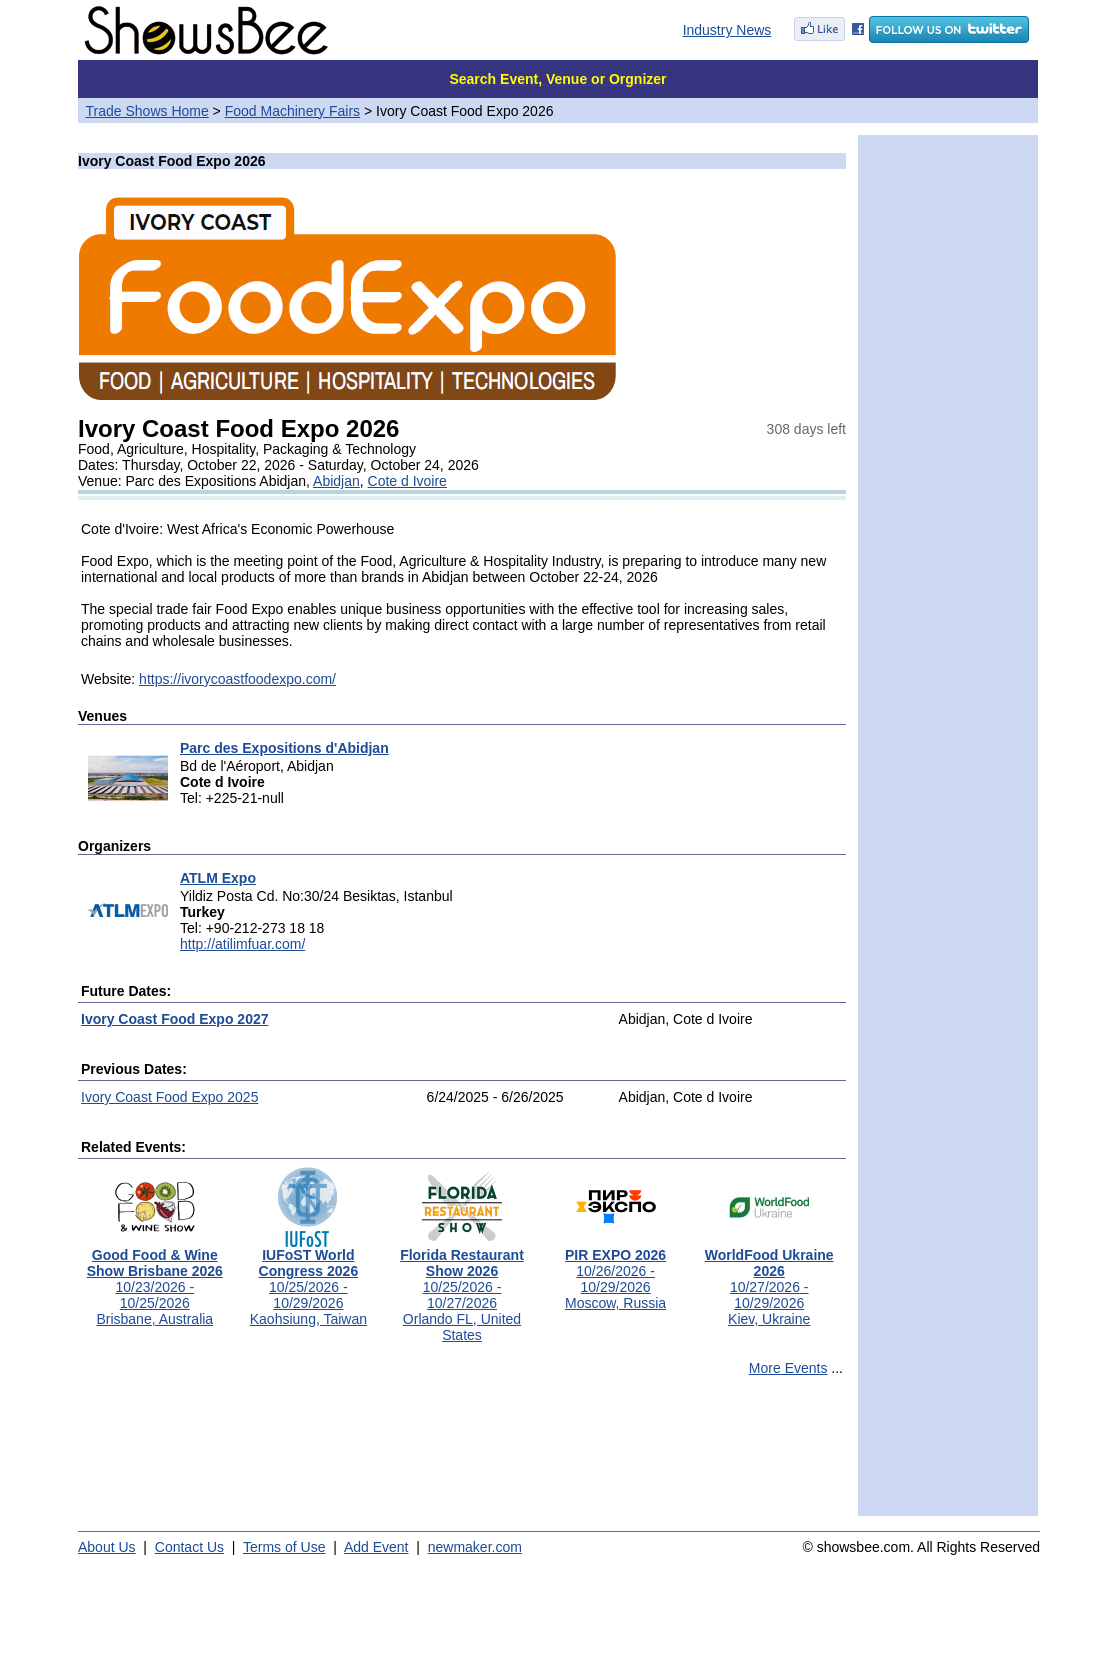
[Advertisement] (462, 1455)
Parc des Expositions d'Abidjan (284, 748)
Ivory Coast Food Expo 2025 (169, 1097)
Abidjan (336, 481)
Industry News (727, 30)
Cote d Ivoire (407, 481)
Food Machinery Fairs (292, 111)
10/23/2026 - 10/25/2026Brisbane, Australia (155, 1280)
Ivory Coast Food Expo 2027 (175, 1019)
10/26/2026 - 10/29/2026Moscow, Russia (615, 1272)
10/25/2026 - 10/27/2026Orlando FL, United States (462, 1288)
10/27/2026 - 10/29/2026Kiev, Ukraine (769, 1280)
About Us (107, 1547)
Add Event (376, 1547)
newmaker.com (475, 1547)
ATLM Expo (218, 878)
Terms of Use (284, 1547)
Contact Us (189, 1547)
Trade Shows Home (147, 111)
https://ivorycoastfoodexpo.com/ (237, 679)
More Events (788, 1368)
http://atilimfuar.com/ (242, 944)
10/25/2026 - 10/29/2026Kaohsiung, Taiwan (308, 1280)
